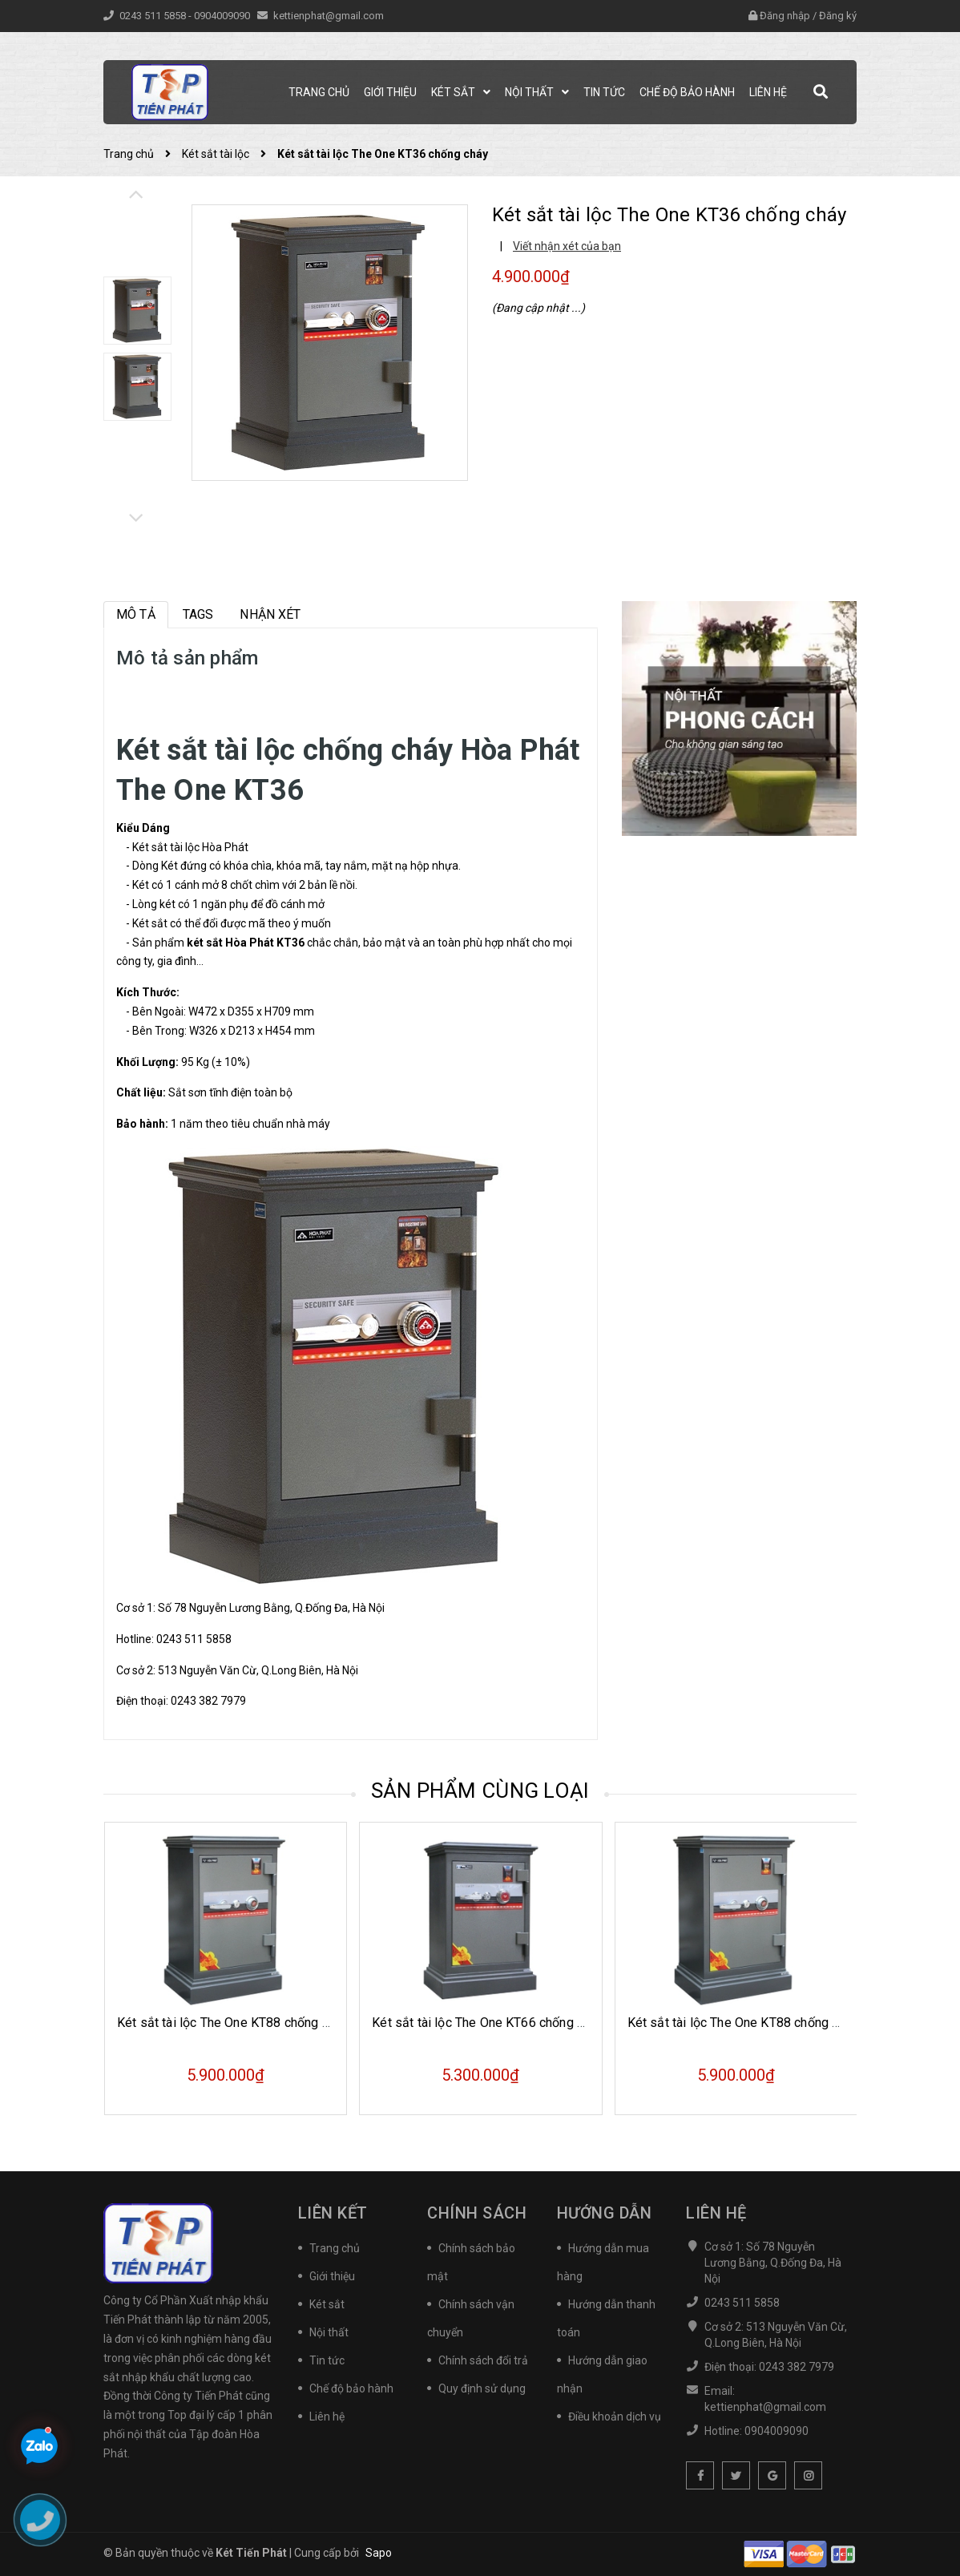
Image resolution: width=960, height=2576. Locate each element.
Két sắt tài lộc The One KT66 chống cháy (487, 2022)
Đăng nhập (785, 16)
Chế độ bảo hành (351, 2388)
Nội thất (329, 2332)
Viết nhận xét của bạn (567, 246)
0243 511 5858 (153, 16)
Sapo (378, 2552)
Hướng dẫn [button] (604, 2213)
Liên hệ (327, 2416)
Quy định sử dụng (482, 2388)
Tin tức (327, 2360)
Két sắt (327, 2304)
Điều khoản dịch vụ (614, 2416)
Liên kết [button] (333, 2213)
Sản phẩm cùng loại (480, 1791)
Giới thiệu (332, 2276)
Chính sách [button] (476, 2213)
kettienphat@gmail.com (328, 16)
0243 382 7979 (208, 1700)
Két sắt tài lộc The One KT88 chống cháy (232, 2022)
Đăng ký (838, 16)
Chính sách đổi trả (483, 2360)
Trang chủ (334, 2248)
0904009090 (223, 16)
